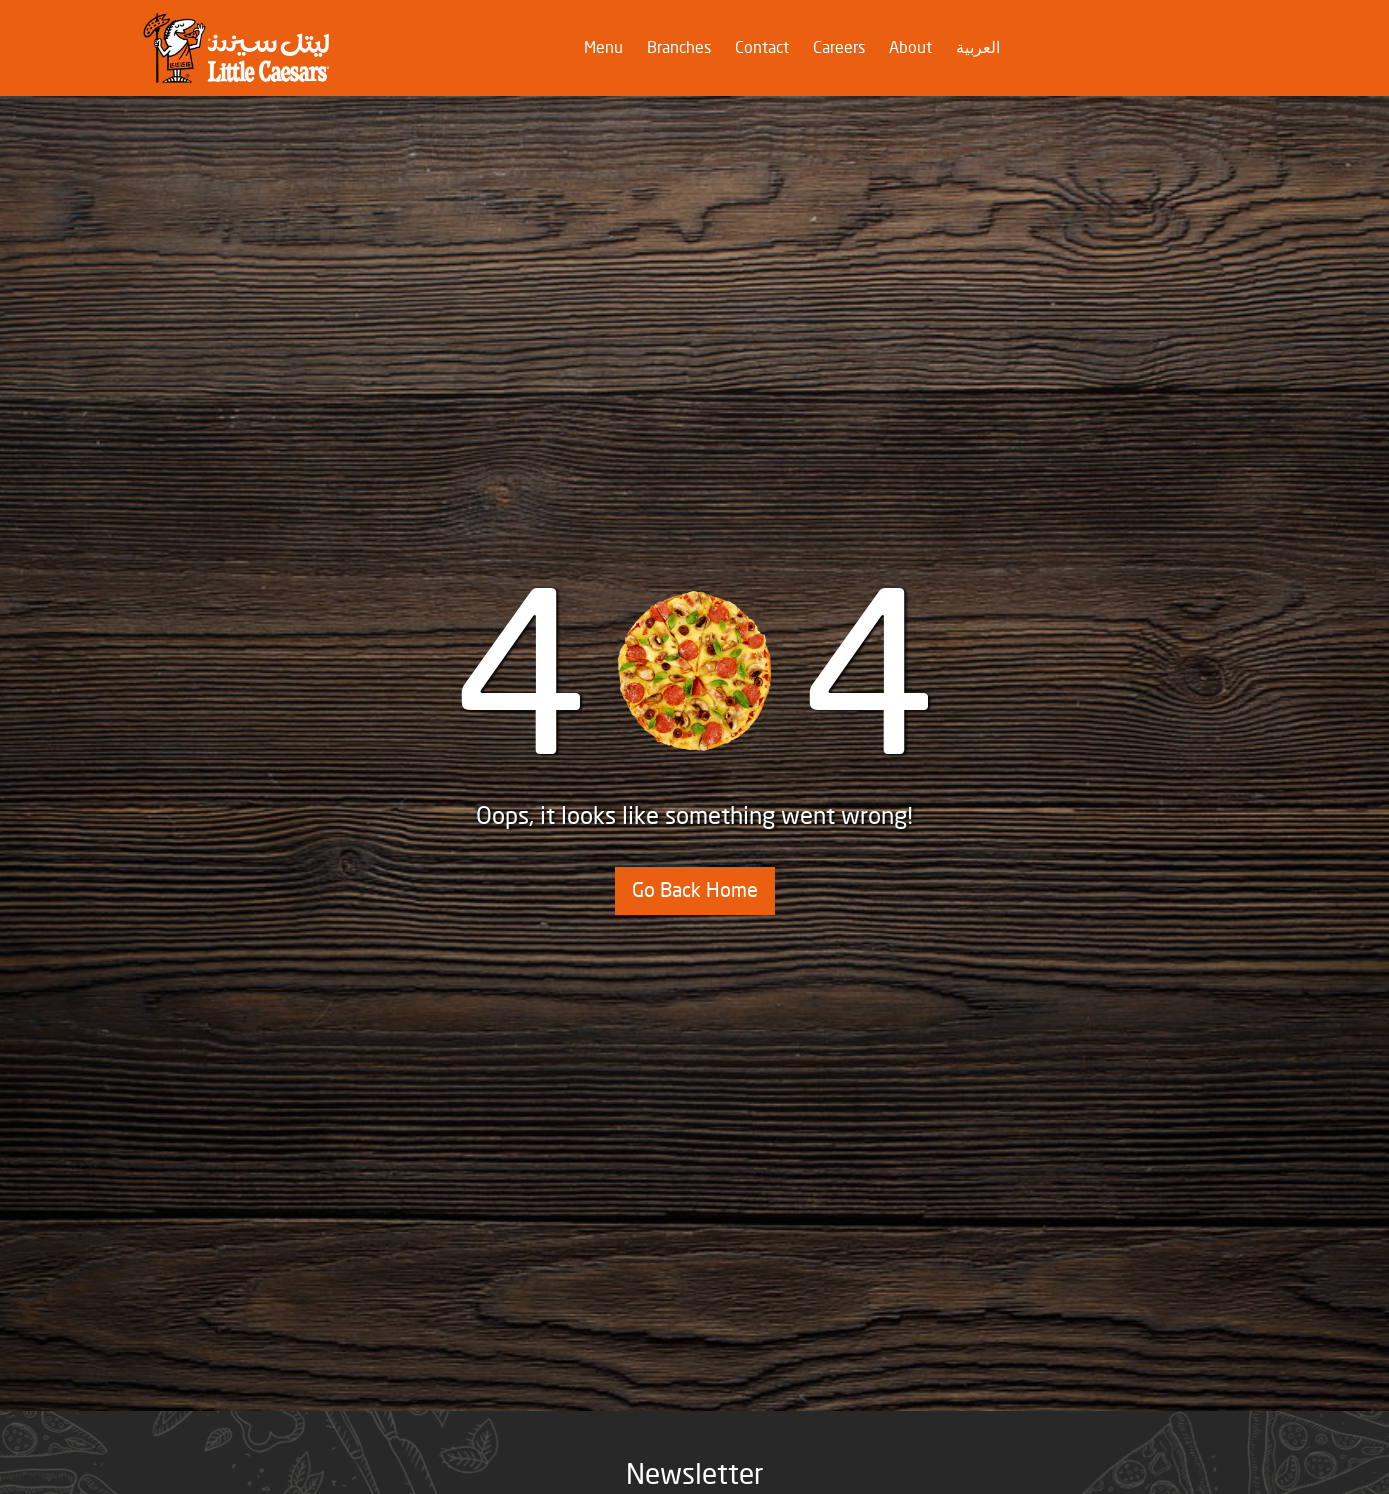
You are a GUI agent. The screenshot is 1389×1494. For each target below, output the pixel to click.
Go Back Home (695, 891)
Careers (839, 48)
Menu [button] (607, 46)
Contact (762, 48)
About (910, 48)
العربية (978, 48)
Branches (679, 48)
